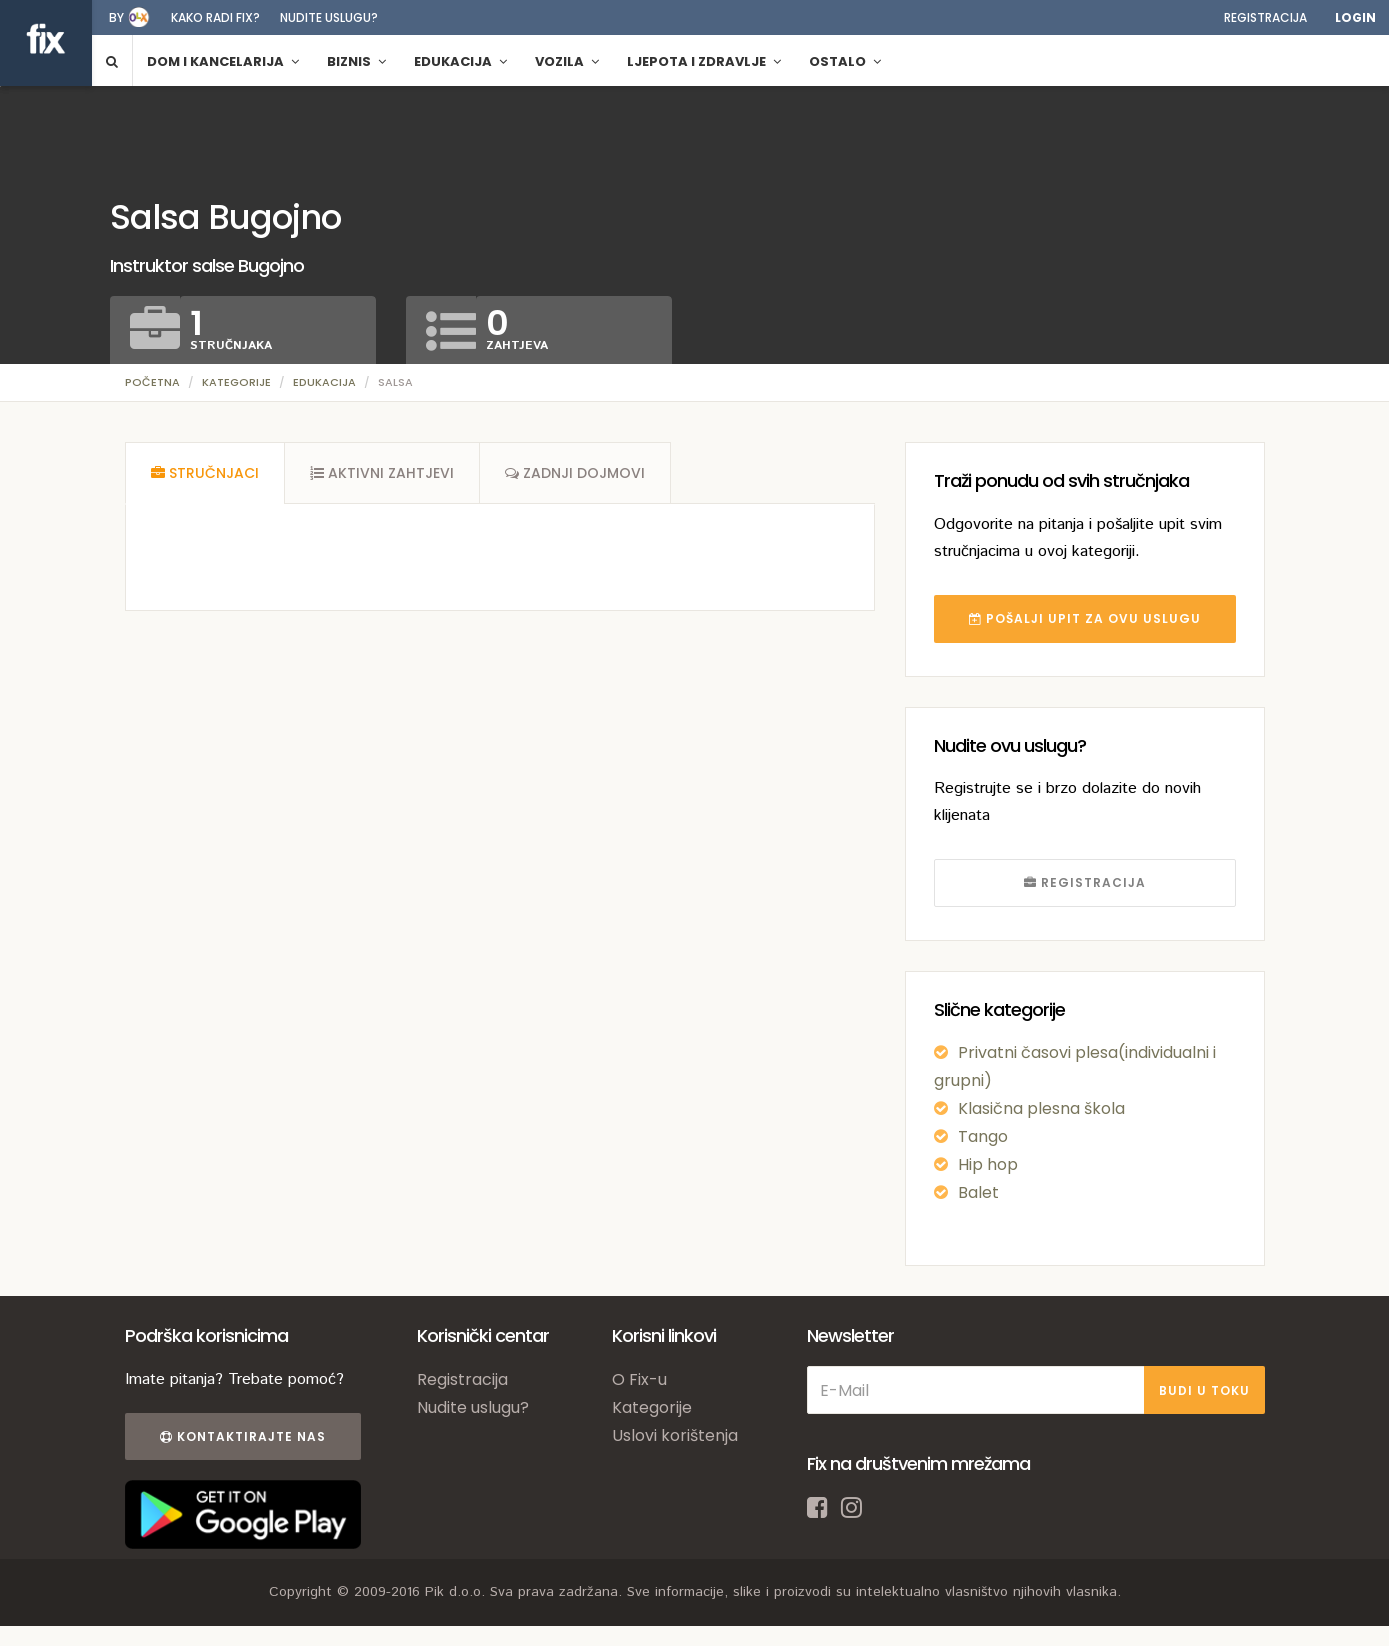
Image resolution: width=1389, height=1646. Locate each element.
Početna (152, 382)
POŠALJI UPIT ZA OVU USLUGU (1085, 618)
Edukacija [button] (460, 61)
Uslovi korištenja (675, 1435)
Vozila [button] (567, 61)
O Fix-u (639, 1379)
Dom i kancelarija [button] (223, 61)
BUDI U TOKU (1204, 1390)
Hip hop (988, 1164)
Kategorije (236, 382)
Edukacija (324, 382)
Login (1355, 17)
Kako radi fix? (215, 17)
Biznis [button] (356, 61)
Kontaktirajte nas (243, 1436)
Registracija (1265, 17)
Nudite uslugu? (329, 17)
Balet (978, 1192)
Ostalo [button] (845, 61)
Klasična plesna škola (1041, 1108)
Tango (983, 1136)
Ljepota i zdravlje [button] (704, 61)
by (116, 17)
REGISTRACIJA (1085, 882)
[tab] (205, 473)
